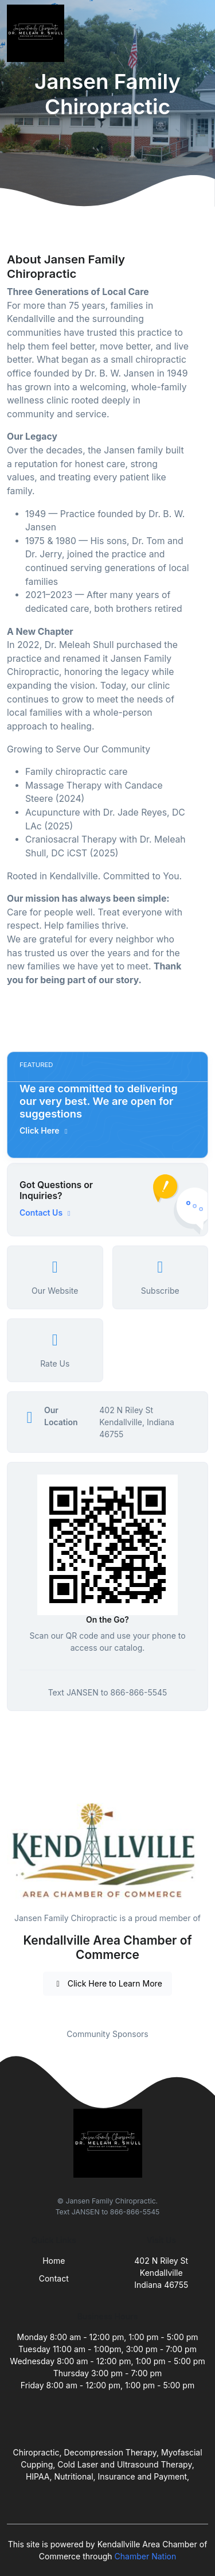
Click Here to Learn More (107, 1983)
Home (53, 2260)
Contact (54, 2278)
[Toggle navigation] (197, 33)
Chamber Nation (146, 2556)
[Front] (38, 33)
